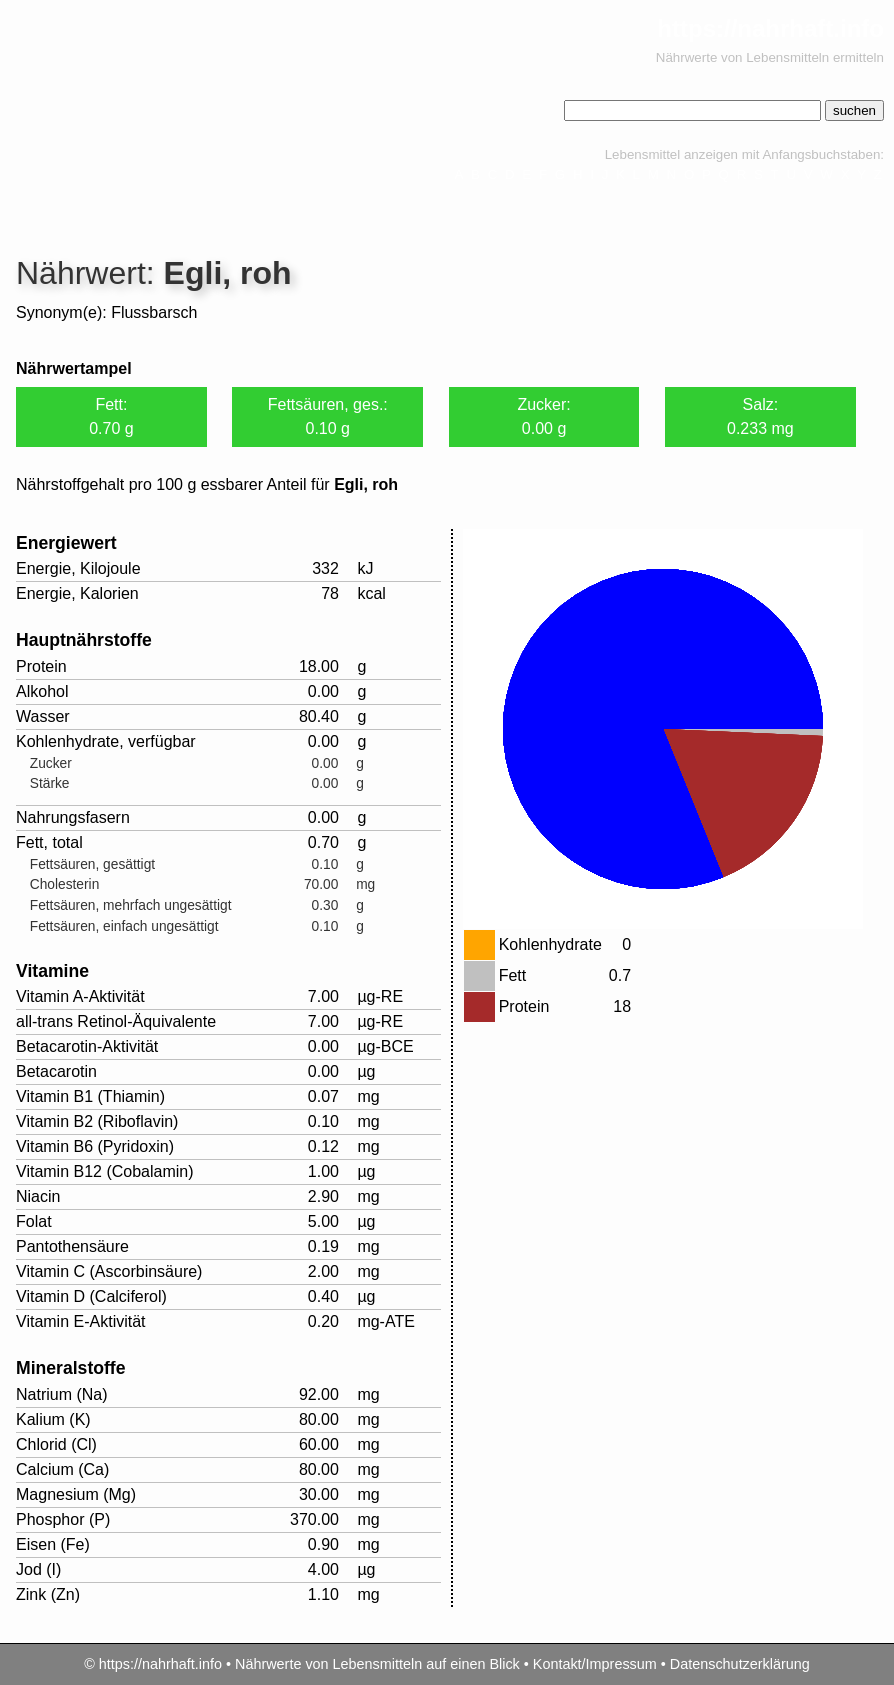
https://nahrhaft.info (770, 28)
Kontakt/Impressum (595, 1664)
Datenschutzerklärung (740, 1664)
